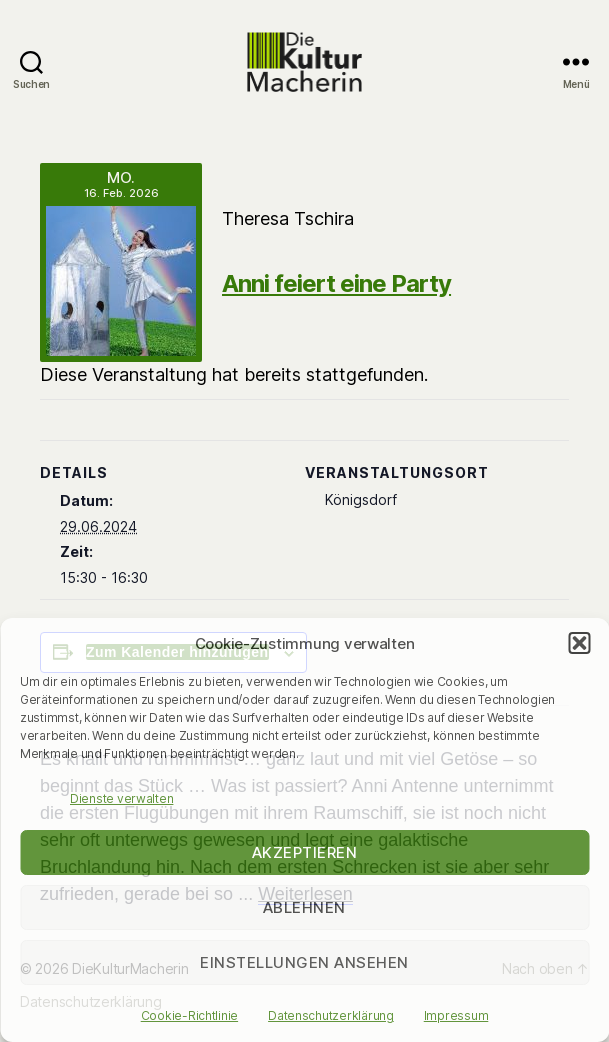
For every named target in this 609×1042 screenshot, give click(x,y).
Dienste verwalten (121, 798)
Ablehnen (304, 907)
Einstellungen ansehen (304, 962)
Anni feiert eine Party (336, 283)
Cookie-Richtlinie (189, 1015)
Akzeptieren (305, 852)
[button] (579, 643)
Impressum (456, 1015)
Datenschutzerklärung (331, 1015)
